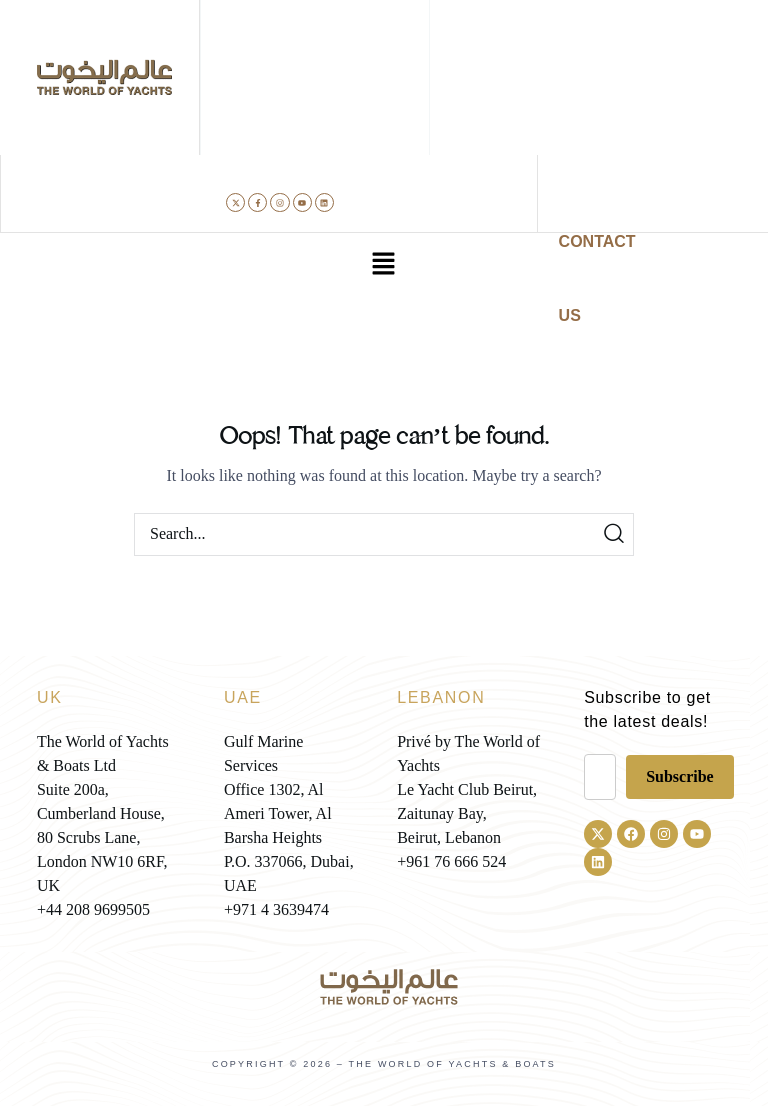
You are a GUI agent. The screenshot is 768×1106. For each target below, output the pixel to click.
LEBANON (441, 697)
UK (50, 697)
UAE (243, 697)
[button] (384, 265)
